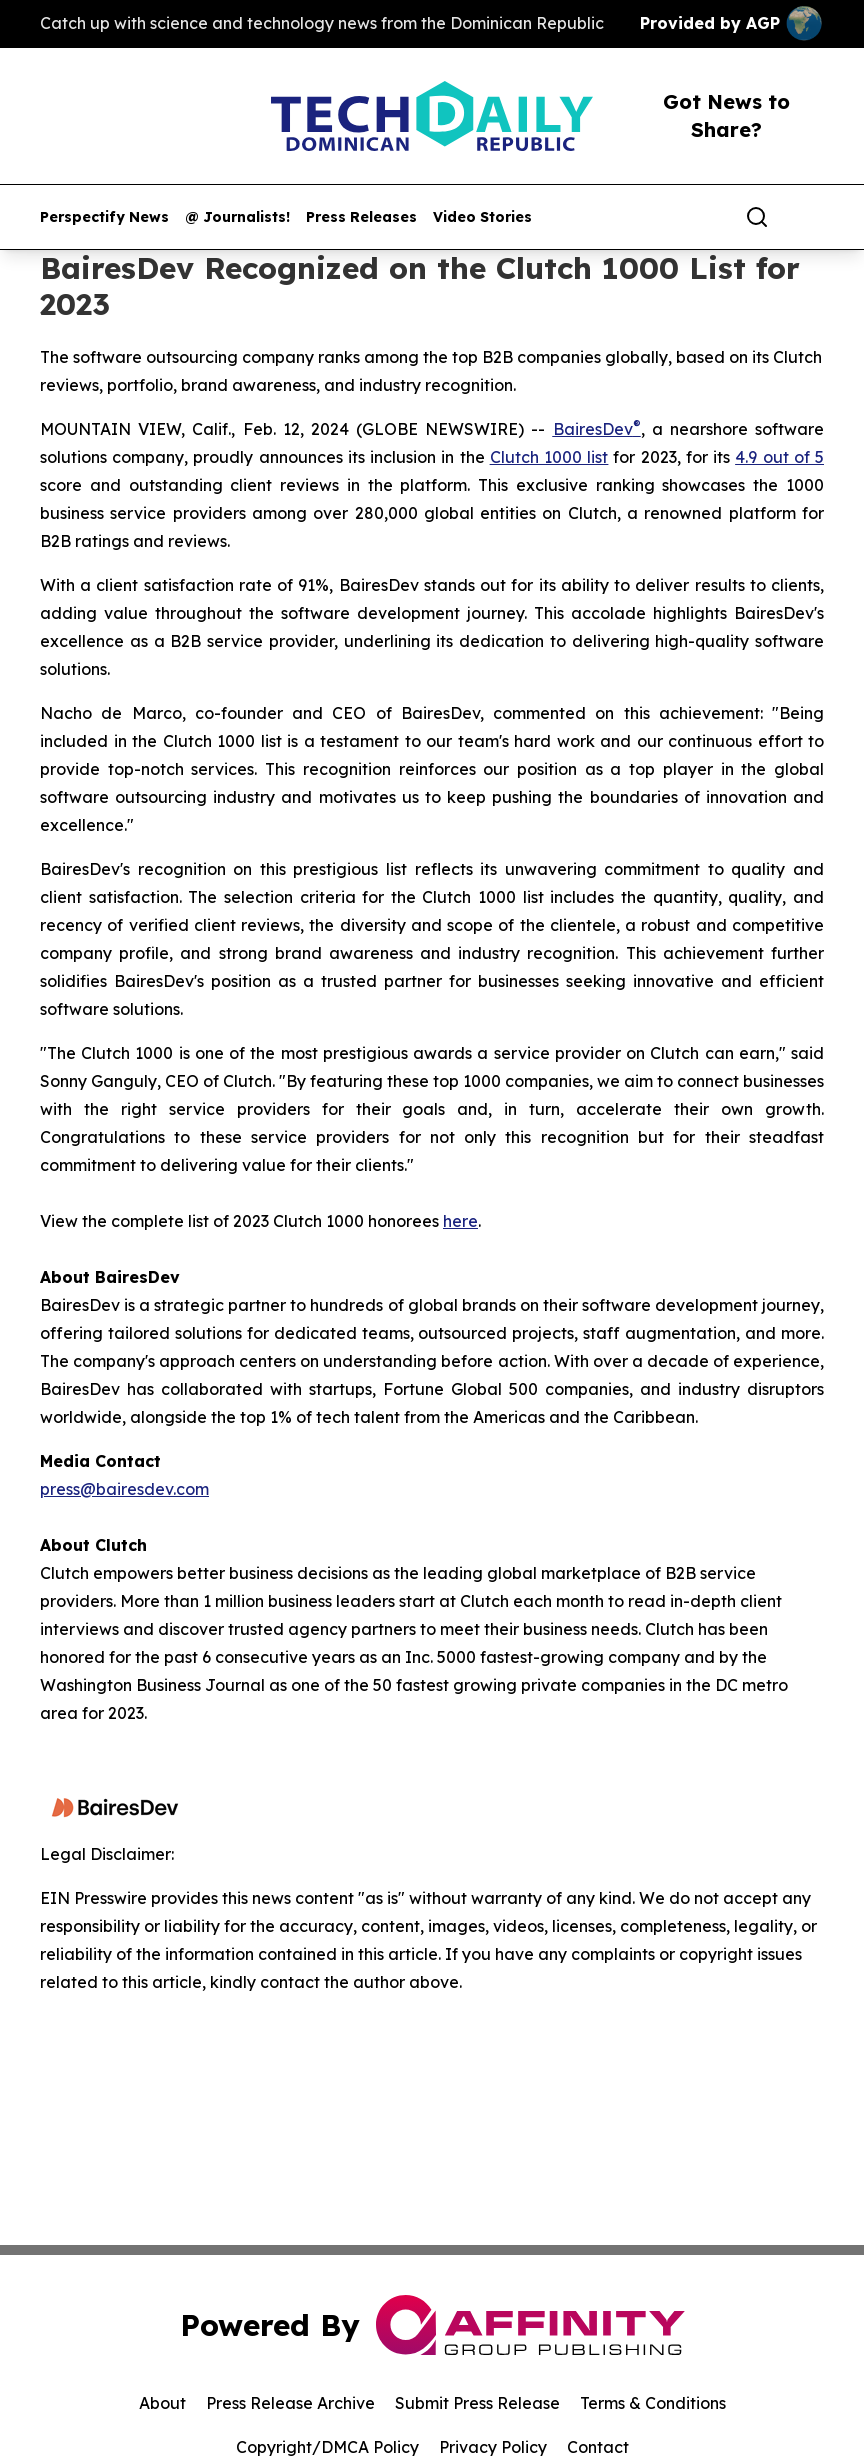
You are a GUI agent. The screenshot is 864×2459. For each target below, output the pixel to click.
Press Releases (361, 217)
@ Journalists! (237, 217)
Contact (598, 2447)
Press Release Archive (290, 2403)
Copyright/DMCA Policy (327, 2447)
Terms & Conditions (653, 2403)
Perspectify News (104, 217)
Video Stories (482, 217)
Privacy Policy (493, 2447)
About (162, 2403)
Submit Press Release (477, 2403)
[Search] (757, 217)
